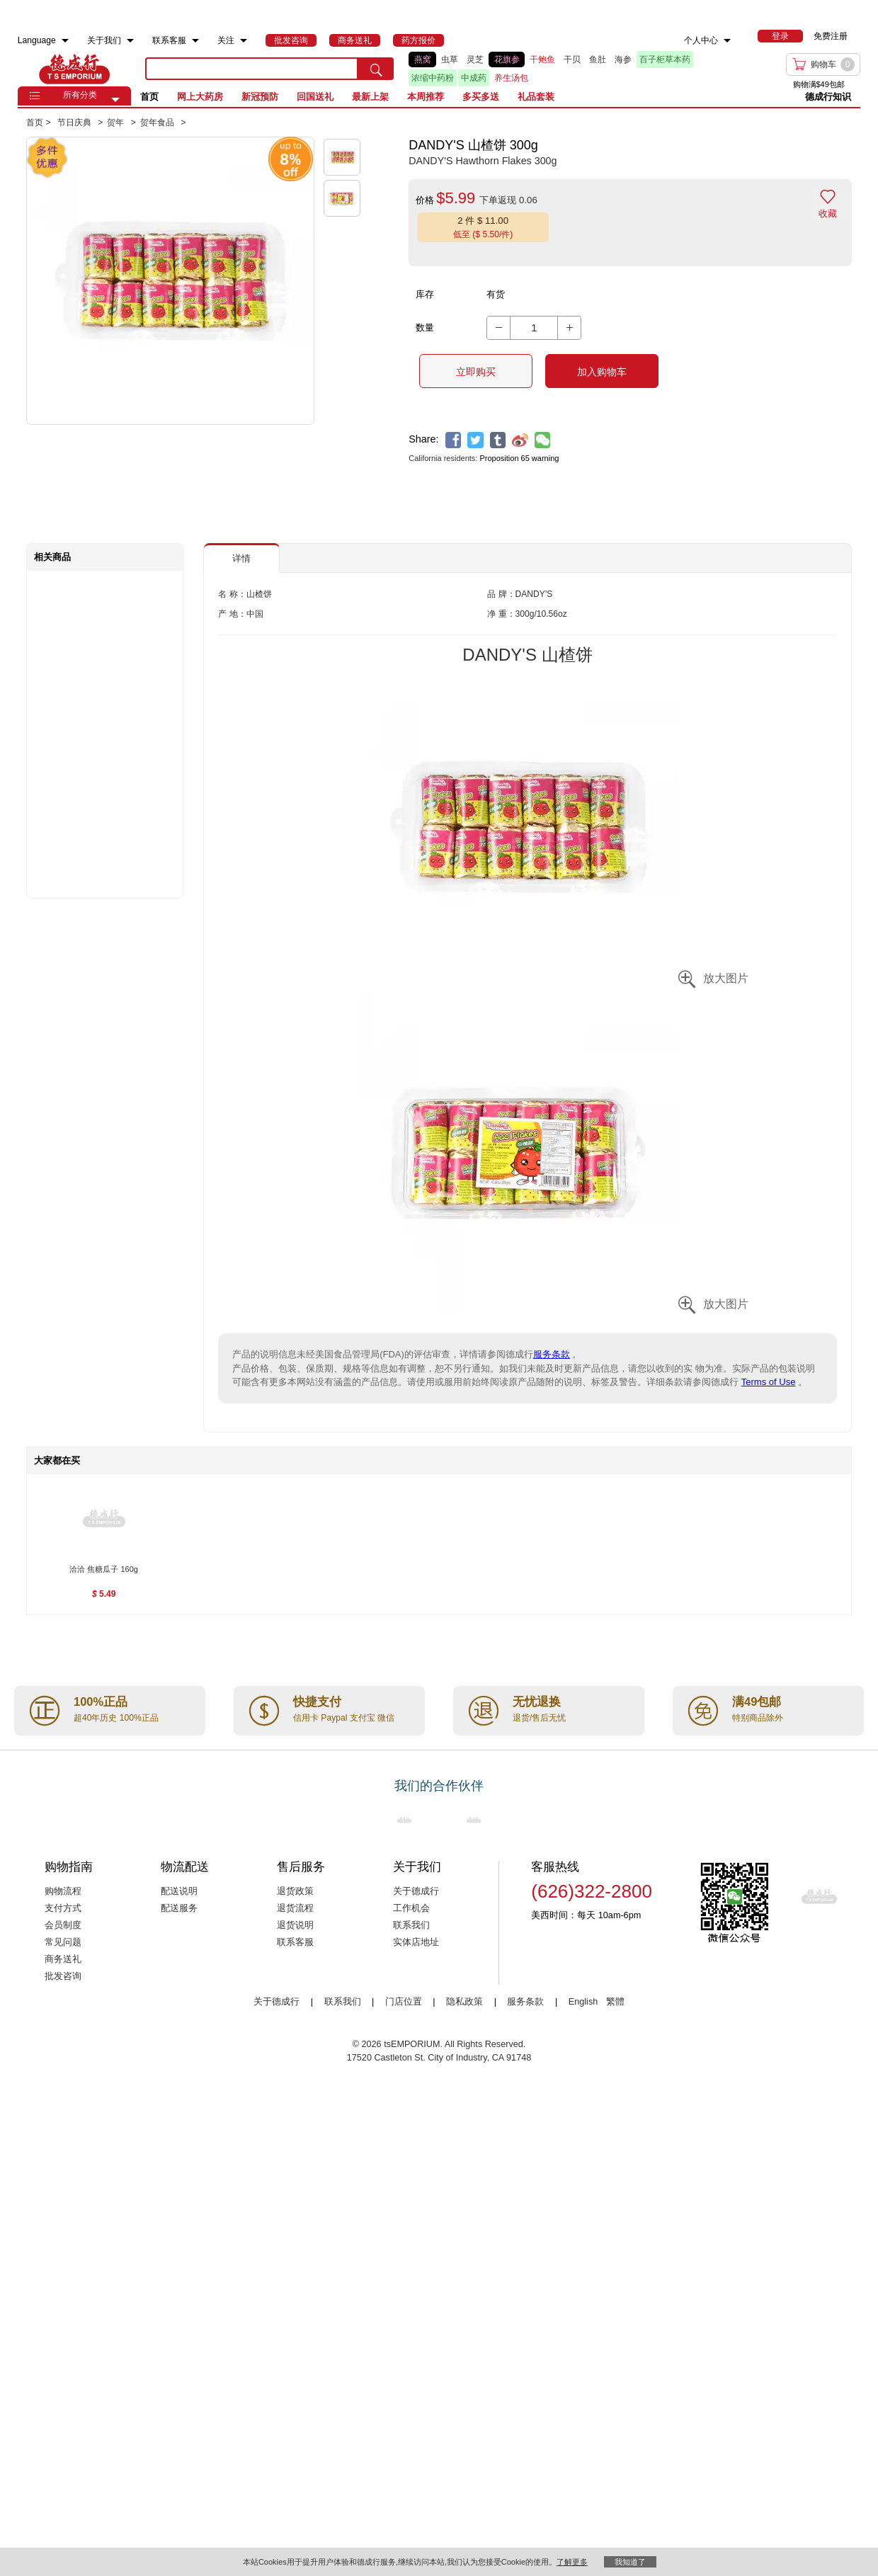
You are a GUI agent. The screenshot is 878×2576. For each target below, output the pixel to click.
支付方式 (63, 1908)
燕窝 (422, 59)
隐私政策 (464, 2002)
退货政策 (295, 1891)
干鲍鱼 (542, 59)
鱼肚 (597, 59)
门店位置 (403, 2002)
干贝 (572, 59)
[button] (115, 100)
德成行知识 (828, 96)
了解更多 (572, 2562)
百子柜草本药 (664, 59)
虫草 (449, 59)
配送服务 (179, 1908)
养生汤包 (511, 78)
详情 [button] (241, 558)
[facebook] (453, 440)
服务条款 (551, 1354)
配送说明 (179, 1891)
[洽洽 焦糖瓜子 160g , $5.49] (104, 1571)
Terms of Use (768, 1382)
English (584, 2002)
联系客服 (295, 1942)
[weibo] (520, 440)
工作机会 (411, 1908)
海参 (623, 59)
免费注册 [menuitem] (831, 36)
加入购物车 (602, 371)
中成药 (473, 78)
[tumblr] (498, 440)
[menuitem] (65, 40)
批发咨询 (63, 1976)
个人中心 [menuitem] (701, 40)
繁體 (615, 2002)
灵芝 (475, 59)
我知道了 (630, 2562)
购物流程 (63, 1891)
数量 (425, 327)
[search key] (252, 68)
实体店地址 (416, 1942)
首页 (149, 96)
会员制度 (63, 1925)
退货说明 (295, 1925)
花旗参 (507, 59)
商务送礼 (63, 1959)
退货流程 (295, 1908)
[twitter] (475, 440)
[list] (555, 68)
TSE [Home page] (74, 68)
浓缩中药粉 (432, 78)
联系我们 (411, 1925)
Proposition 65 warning (519, 458)
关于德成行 (416, 1891)
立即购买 (476, 371)
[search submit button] (376, 68)
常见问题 (63, 1942)
